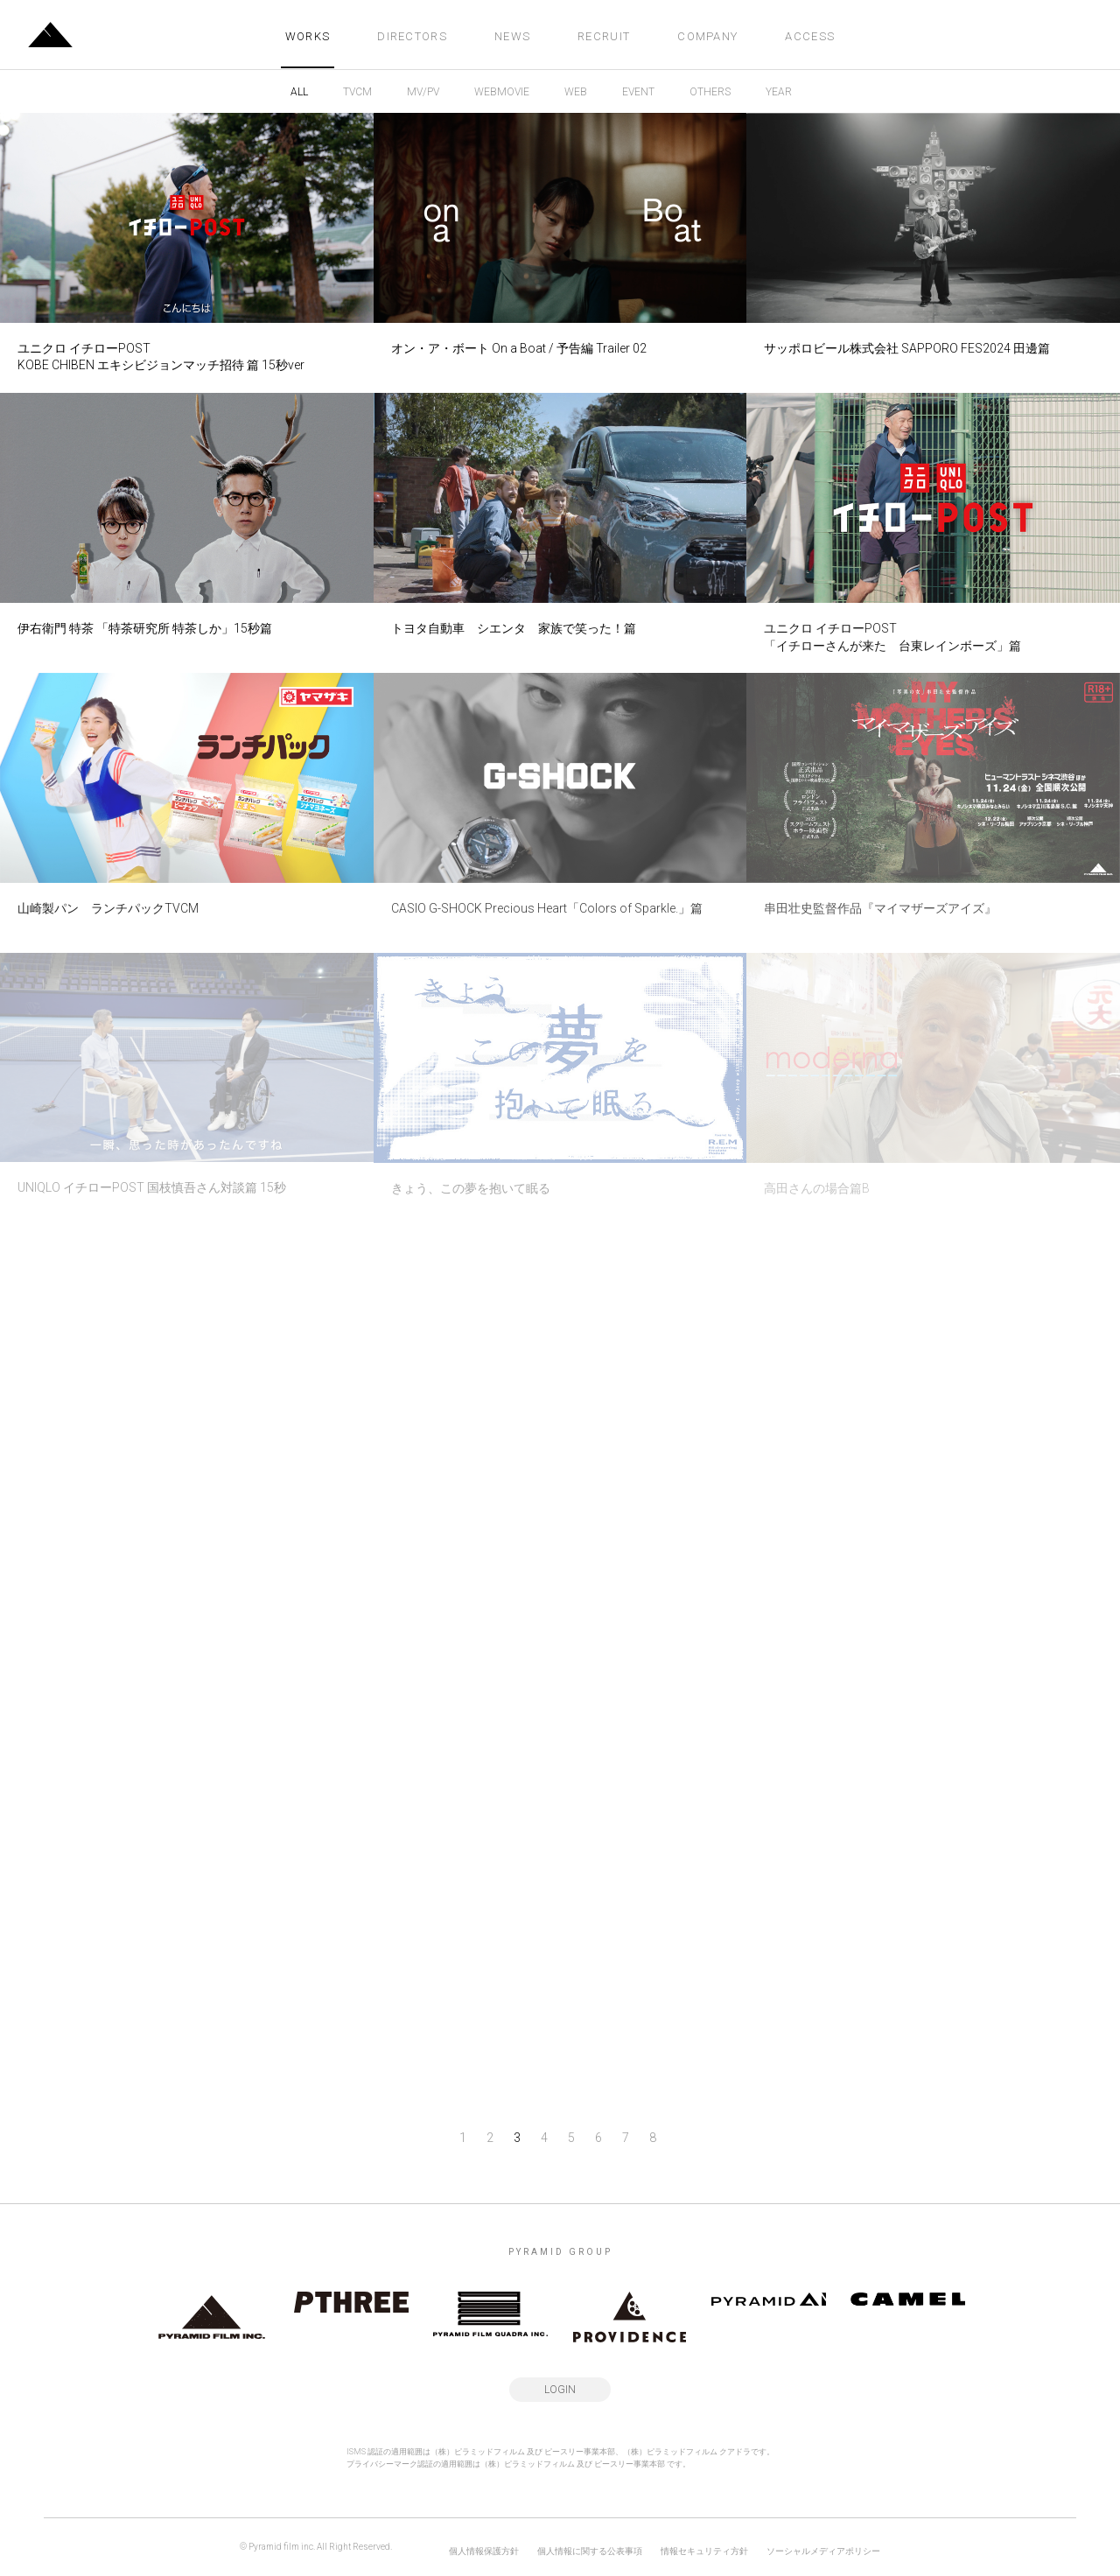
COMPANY (707, 36)
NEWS (512, 36)
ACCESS (810, 36)
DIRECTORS (412, 36)
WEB (575, 92)
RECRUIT (604, 36)
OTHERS (710, 92)
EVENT (638, 92)
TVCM (357, 92)
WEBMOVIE (501, 92)
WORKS (308, 36)
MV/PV (423, 92)
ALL (299, 92)
